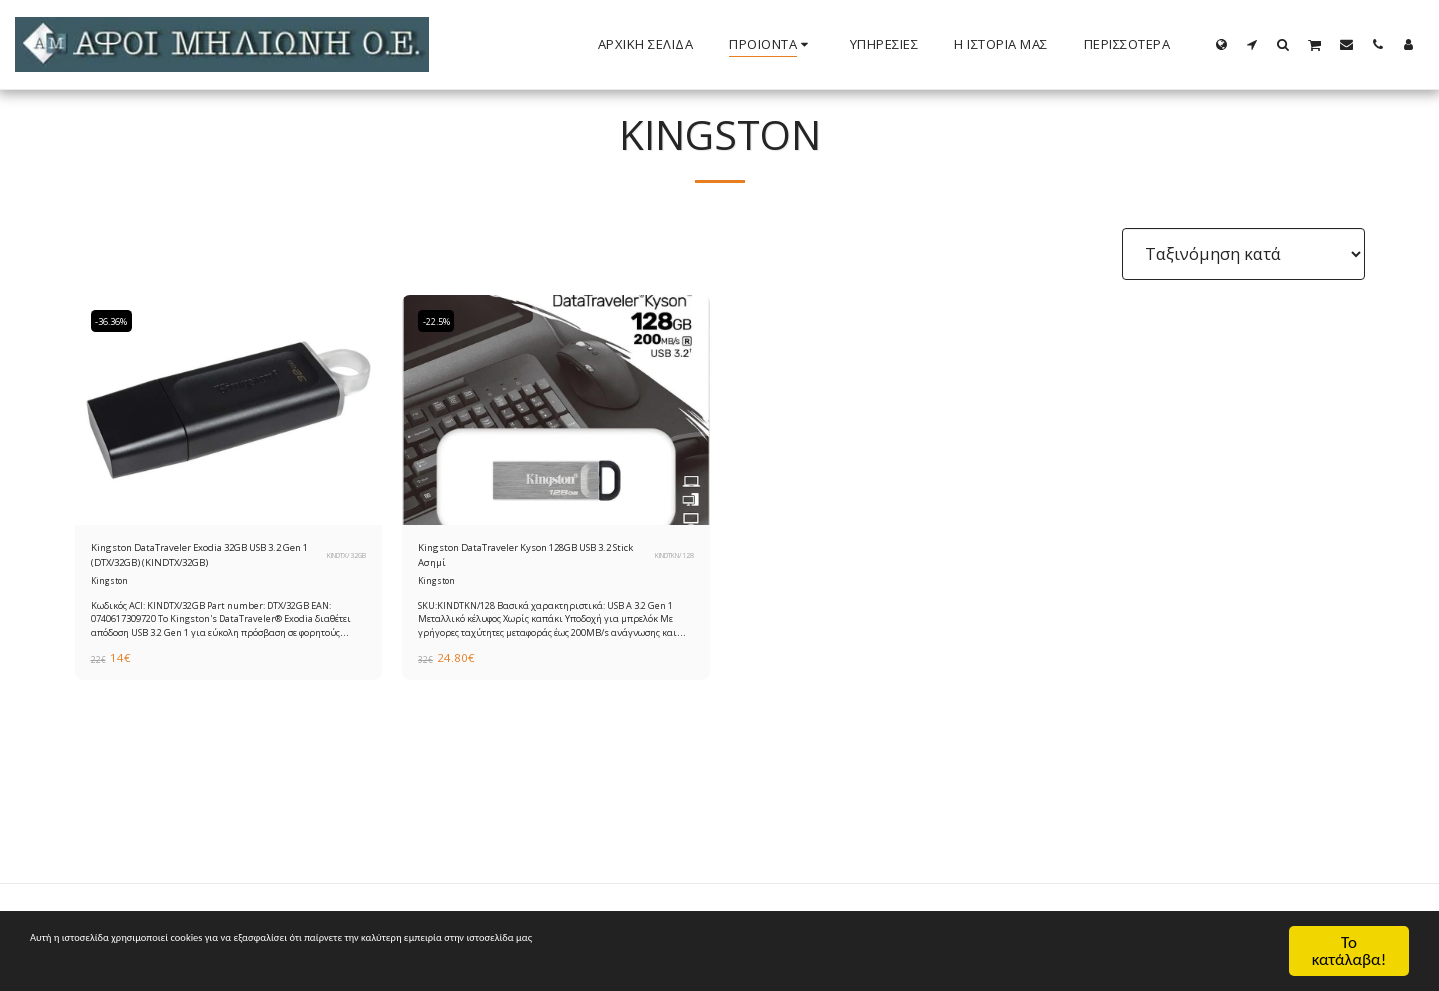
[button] (1252, 44)
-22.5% (442, 321)
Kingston (111, 591)
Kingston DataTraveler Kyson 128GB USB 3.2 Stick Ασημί (507, 560)
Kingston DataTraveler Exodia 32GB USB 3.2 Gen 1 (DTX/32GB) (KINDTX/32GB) (200, 561)
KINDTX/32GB (339, 561)
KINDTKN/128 (666, 561)
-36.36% (118, 321)
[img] (229, 410)
